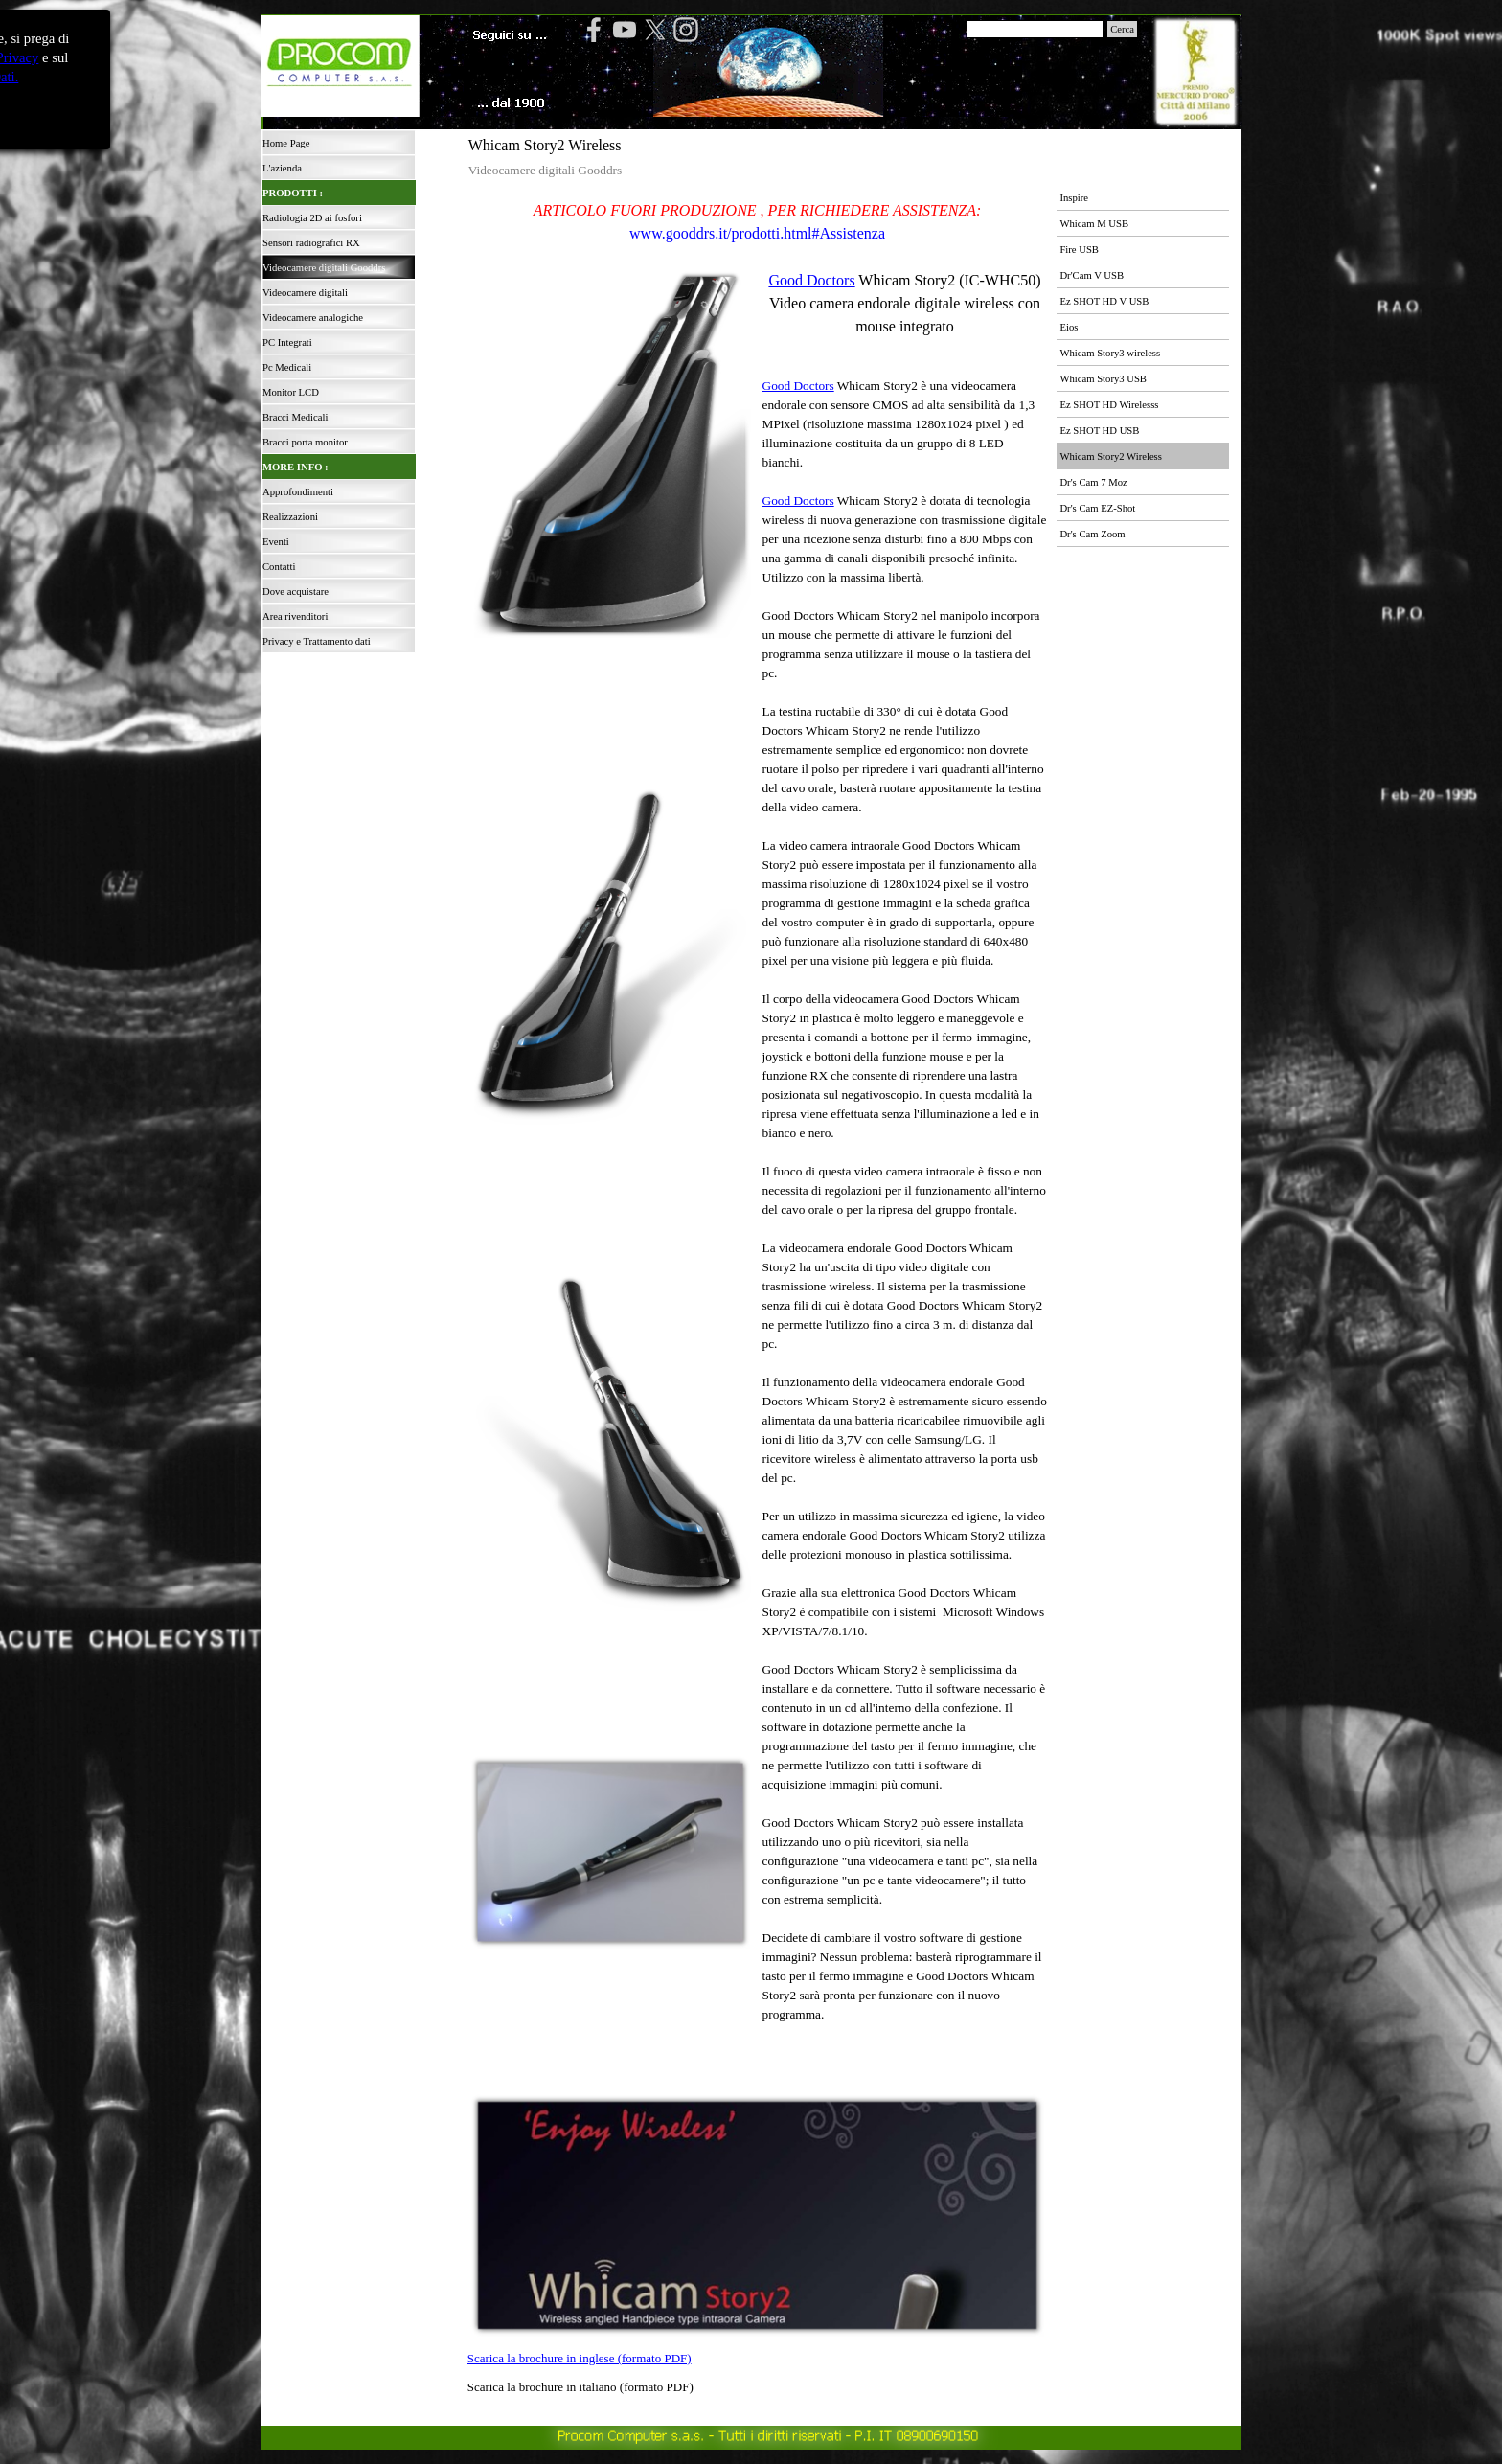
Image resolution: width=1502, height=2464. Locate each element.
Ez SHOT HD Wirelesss (1108, 404)
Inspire (1073, 198)
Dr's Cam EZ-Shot (1097, 508)
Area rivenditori (295, 616)
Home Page (285, 143)
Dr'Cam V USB (1091, 275)
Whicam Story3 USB (1103, 379)
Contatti (278, 566)
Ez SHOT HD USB (1099, 430)
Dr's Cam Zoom (1092, 534)
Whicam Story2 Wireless (1110, 456)
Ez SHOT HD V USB (1104, 301)
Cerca (1122, 29)
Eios (1068, 327)
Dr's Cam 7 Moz (1092, 482)
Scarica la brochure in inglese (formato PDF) (579, 2358)
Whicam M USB (1093, 223)
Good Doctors (811, 280)
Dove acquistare (295, 591)
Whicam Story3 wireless (1109, 353)
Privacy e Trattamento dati (316, 641)
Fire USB (1079, 249)
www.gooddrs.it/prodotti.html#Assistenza (757, 233)
